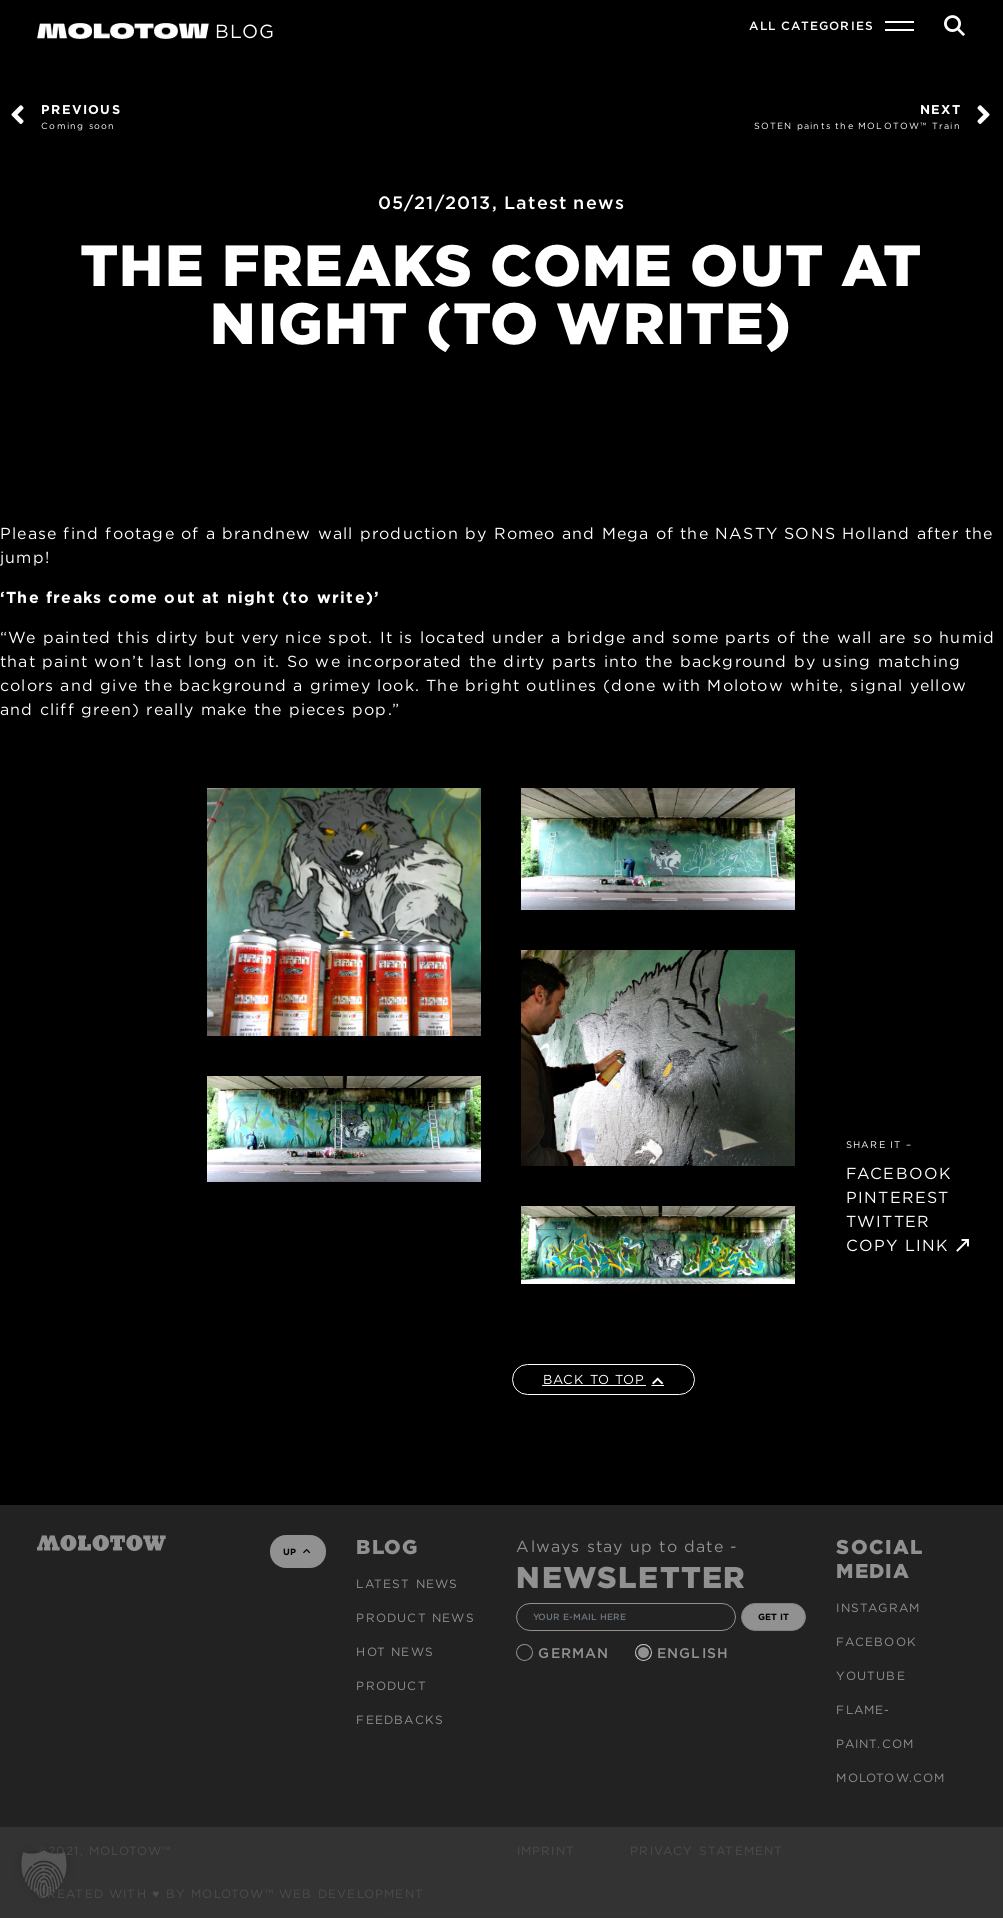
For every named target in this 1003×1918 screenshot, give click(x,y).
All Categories (811, 25)
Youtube (870, 1675)
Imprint (546, 1850)
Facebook (876, 1641)
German (576, 1653)
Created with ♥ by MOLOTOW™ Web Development (231, 1893)
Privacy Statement (706, 1850)
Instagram (878, 1607)
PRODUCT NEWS (415, 1617)
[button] (44, 1874)
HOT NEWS (395, 1651)
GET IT (773, 1616)
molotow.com (890, 1777)
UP (296, 1551)
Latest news (564, 202)
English (696, 1653)
